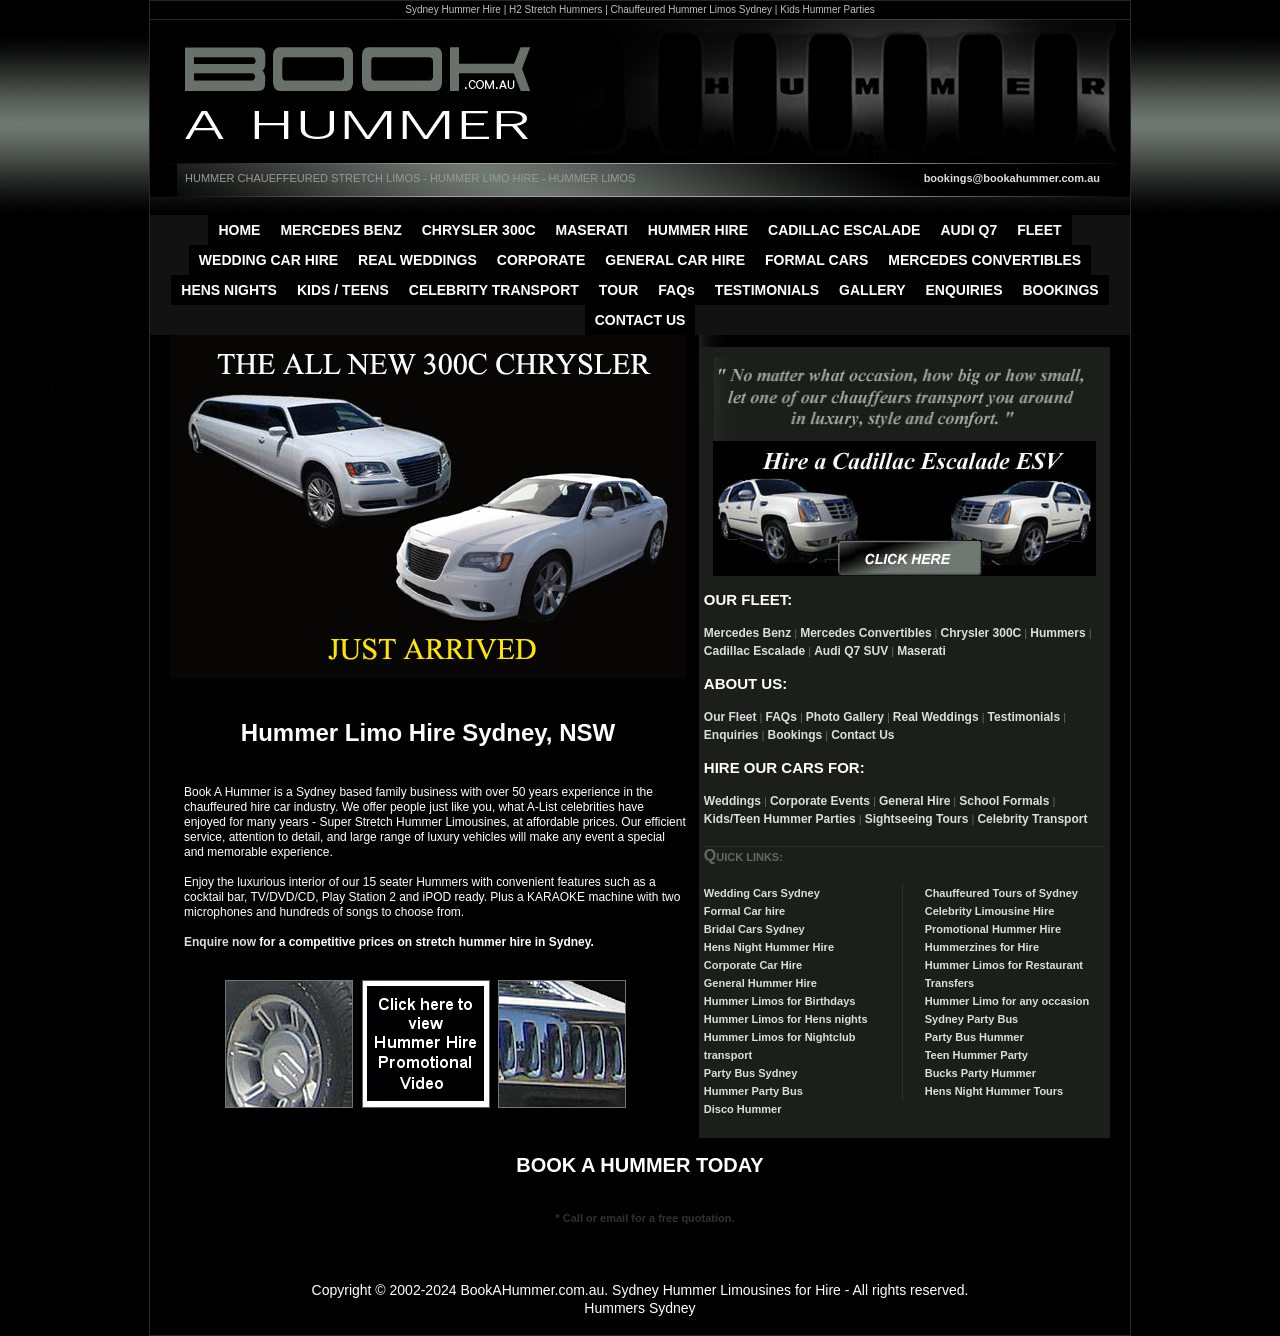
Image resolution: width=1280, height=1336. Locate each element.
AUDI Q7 (968, 230)
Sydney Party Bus (972, 1019)
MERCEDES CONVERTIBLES (984, 260)
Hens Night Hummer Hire (769, 947)
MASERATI (592, 230)
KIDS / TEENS (343, 290)
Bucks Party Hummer (980, 1073)
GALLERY (872, 290)
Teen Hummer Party (976, 1055)
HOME (239, 230)
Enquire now (220, 942)
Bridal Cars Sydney (754, 929)
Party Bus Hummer (974, 1037)
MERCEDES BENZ (340, 230)
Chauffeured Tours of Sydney (1001, 893)
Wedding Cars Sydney (762, 893)
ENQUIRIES (963, 290)
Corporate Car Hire (753, 965)
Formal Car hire (744, 911)
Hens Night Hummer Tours (994, 1091)
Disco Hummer (743, 1109)
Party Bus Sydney (751, 1073)
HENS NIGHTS (229, 290)
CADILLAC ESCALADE (844, 230)
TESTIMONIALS (767, 290)
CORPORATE (541, 260)
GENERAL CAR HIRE (675, 260)
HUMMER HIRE (698, 230)
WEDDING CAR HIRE (268, 260)
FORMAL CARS (816, 260)
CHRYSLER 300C (479, 230)
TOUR (618, 290)
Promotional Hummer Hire (993, 929)
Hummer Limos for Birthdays (780, 1001)
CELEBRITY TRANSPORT (494, 290)
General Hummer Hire (760, 983)
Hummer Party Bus (753, 1091)
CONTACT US (640, 320)
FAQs (676, 290)
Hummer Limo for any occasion (1007, 1001)
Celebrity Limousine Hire (990, 911)
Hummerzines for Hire (982, 947)
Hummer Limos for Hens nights (786, 1019)
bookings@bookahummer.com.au (1012, 178)
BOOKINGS (1060, 290)
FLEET (1039, 230)
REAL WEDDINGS (417, 260)
